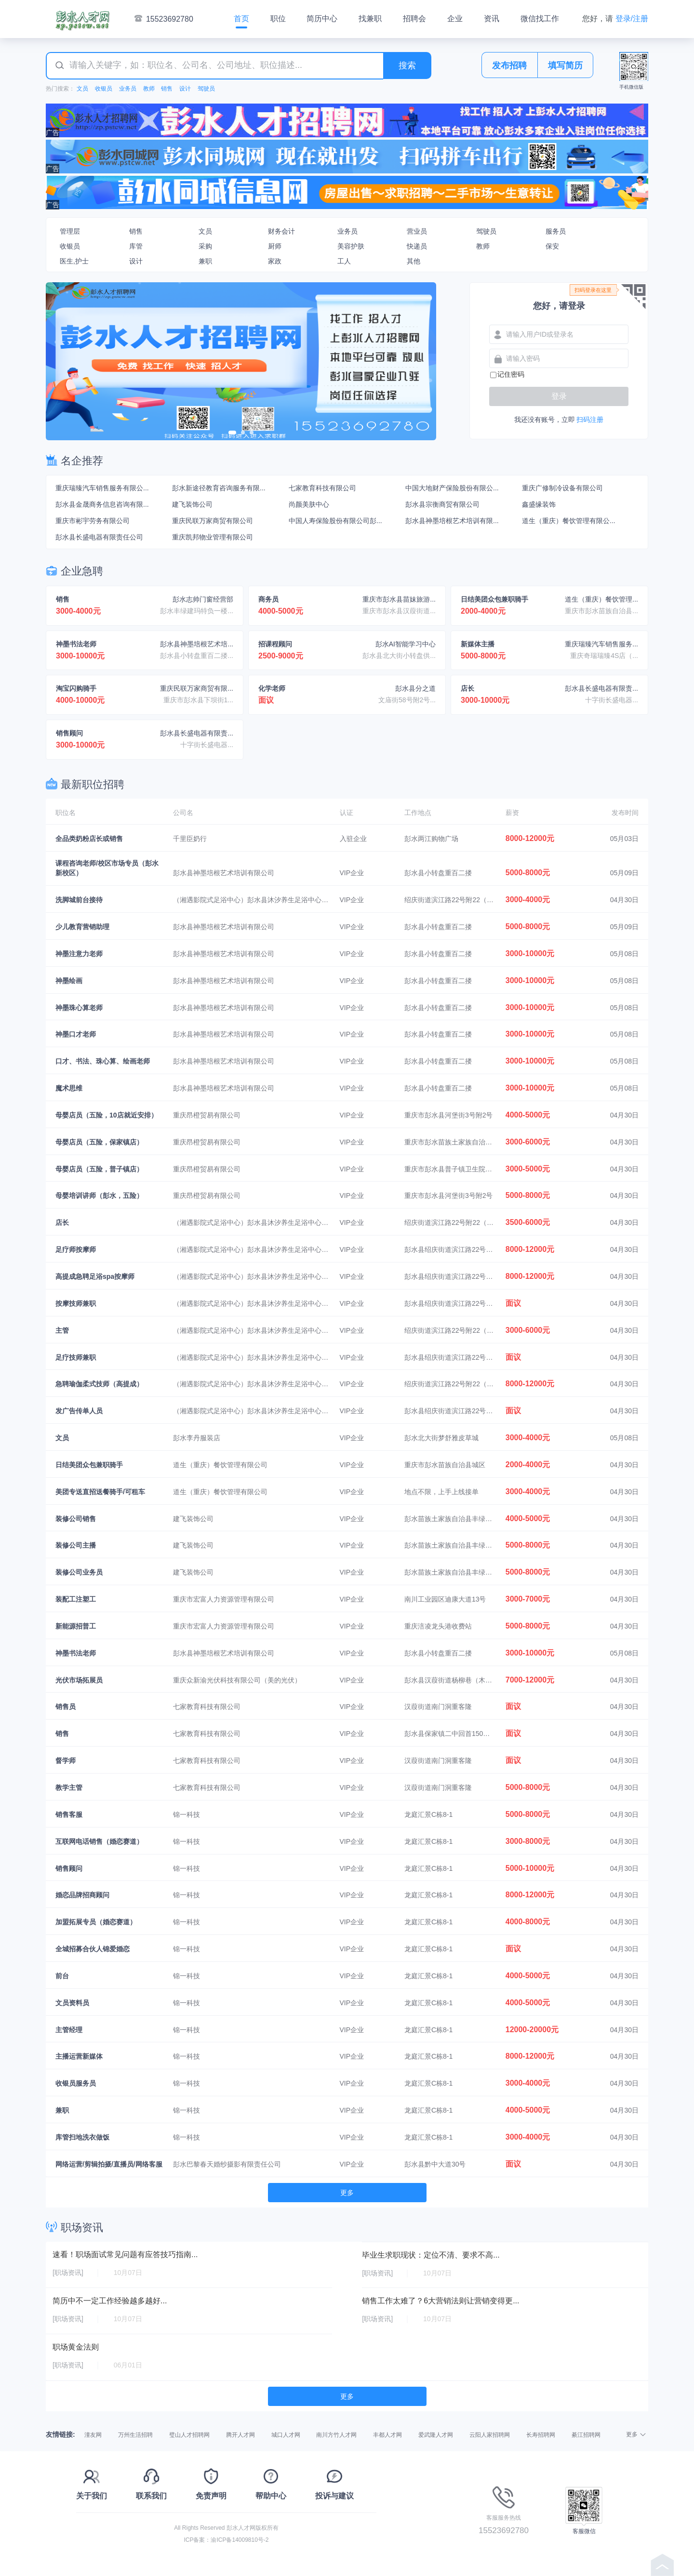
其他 (413, 261)
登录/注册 (631, 18)
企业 (455, 18)
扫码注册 (589, 419)
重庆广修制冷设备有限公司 (562, 488)
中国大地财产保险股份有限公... (452, 488)
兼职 (205, 261)
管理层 (70, 231)
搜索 (407, 65)
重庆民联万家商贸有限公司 (212, 521)
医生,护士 (74, 261)
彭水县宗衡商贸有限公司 (442, 504)
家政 (274, 261)
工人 (344, 261)
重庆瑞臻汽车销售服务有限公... (102, 488)
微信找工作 (539, 18)
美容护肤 (350, 246)
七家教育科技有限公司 (322, 488)
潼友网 (93, 2434)
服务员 (556, 231)
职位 (278, 18)
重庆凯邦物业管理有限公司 (212, 537)
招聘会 (414, 18)
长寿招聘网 (540, 2434)
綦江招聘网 (586, 2434)
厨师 (274, 246)
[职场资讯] (68, 2272)
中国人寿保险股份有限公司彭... (335, 521)
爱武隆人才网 (435, 2434)
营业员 (417, 231)
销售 (167, 88)
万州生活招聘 (135, 2434)
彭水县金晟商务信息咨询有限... (102, 504)
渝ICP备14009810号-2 (239, 2540)
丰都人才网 (387, 2434)
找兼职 (370, 18)
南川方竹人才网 (336, 2434)
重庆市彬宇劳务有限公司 (92, 521)
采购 (205, 246)
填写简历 (565, 65)
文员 (82, 88)
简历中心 (322, 18)
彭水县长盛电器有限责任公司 (99, 537)
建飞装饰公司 (192, 504)
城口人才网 (285, 2434)
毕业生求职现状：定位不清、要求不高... (430, 2255)
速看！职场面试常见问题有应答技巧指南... (125, 2254)
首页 (241, 18)
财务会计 (281, 231)
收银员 (103, 88)
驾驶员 (206, 88)
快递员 (417, 246)
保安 (552, 246)
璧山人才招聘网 (189, 2434)
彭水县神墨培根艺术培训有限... (452, 521)
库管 (136, 246)
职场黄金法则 (76, 2347)
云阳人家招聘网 (489, 2434)
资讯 (491, 18)
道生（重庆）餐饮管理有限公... (568, 521)
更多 (347, 2192)
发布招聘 (509, 65)
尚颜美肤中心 (309, 504)
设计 (185, 88)
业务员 (127, 88)
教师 (149, 88)
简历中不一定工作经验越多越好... (110, 2301)
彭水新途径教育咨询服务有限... (219, 488)
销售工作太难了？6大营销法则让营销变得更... (440, 2301)
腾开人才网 (240, 2434)
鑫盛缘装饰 (539, 504)
